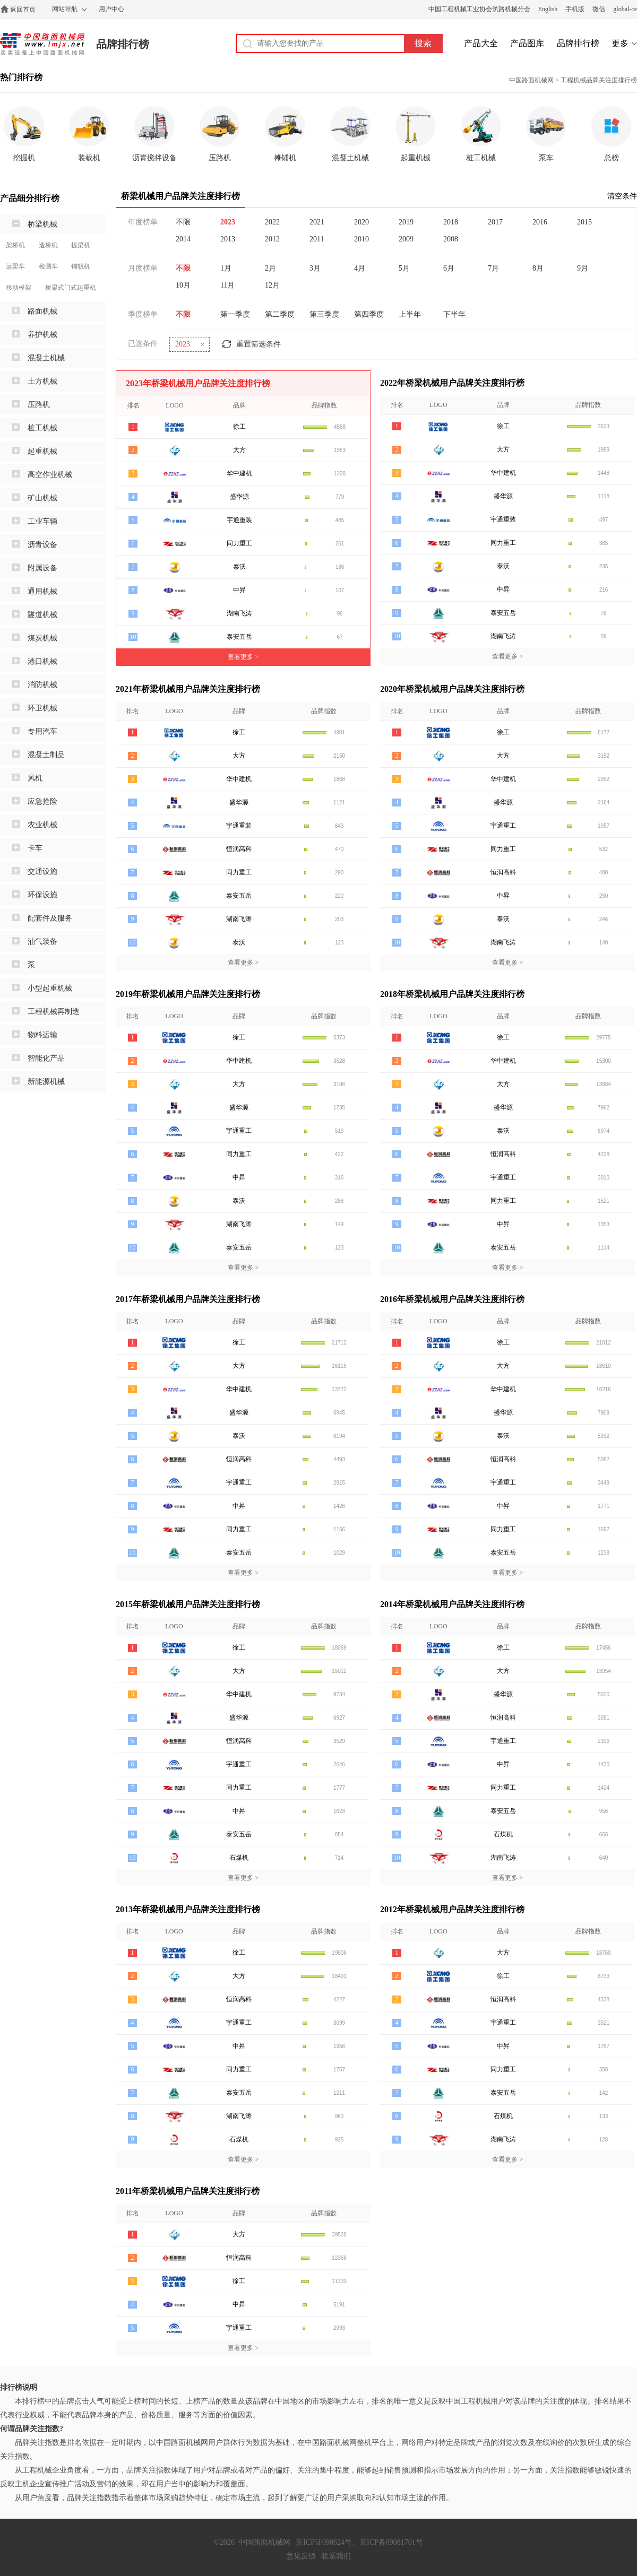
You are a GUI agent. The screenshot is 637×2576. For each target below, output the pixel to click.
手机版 (574, 9)
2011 (316, 239)
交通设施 (42, 871)
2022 (272, 222)
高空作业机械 (50, 475)
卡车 (35, 848)
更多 (620, 43)
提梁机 (80, 245)
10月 (183, 285)
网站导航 (65, 9)
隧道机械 (42, 615)
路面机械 (42, 311)
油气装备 (42, 942)
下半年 (454, 314)
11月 (227, 285)
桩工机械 (42, 428)
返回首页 (23, 9)
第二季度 (280, 314)
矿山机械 (42, 498)
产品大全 (481, 43)
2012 (272, 239)
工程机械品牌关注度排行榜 (599, 80)
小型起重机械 (50, 988)
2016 (539, 222)
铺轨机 (80, 266)
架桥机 (15, 245)
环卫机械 (42, 708)
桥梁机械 (42, 224)
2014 (183, 239)
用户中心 (111, 9)
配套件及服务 (50, 918)
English (548, 9)
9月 (582, 268)
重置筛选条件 (258, 344)
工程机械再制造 (54, 1012)
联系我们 (336, 2556)
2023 (227, 222)
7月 (493, 268)
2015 (584, 222)
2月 (270, 268)
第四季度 (369, 314)
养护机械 (42, 335)
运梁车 (15, 266)
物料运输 (42, 1035)
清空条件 (622, 196)
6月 (448, 268)
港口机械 (42, 661)
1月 (225, 268)
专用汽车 (42, 731)
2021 (316, 222)
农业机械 (42, 825)
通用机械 (42, 591)
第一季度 (235, 314)
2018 (450, 222)
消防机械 (42, 685)
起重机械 (42, 451)
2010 (361, 239)
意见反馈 (301, 2556)
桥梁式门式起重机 (70, 287)
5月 (404, 268)
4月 (359, 268)
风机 (35, 778)
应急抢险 (42, 801)
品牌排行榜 (122, 44)
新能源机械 (46, 1082)
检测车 (48, 266)
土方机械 (42, 381)
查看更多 (243, 657)
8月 (538, 268)
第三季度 (324, 314)
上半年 (410, 314)
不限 (183, 222)
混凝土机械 (46, 358)
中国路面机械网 (42, 44)
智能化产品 (46, 1058)
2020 (361, 222)
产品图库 (527, 43)
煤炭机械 (42, 638)
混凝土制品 (46, 755)
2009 (406, 239)
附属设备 (42, 568)
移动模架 (18, 287)
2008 (450, 239)
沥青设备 (42, 545)
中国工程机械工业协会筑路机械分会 (479, 9)
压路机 (39, 405)
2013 (227, 239)
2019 (406, 222)
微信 (598, 9)
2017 (495, 222)
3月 (315, 268)
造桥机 (48, 245)
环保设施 (42, 895)
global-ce (625, 9)
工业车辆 (42, 521)
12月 (272, 285)
